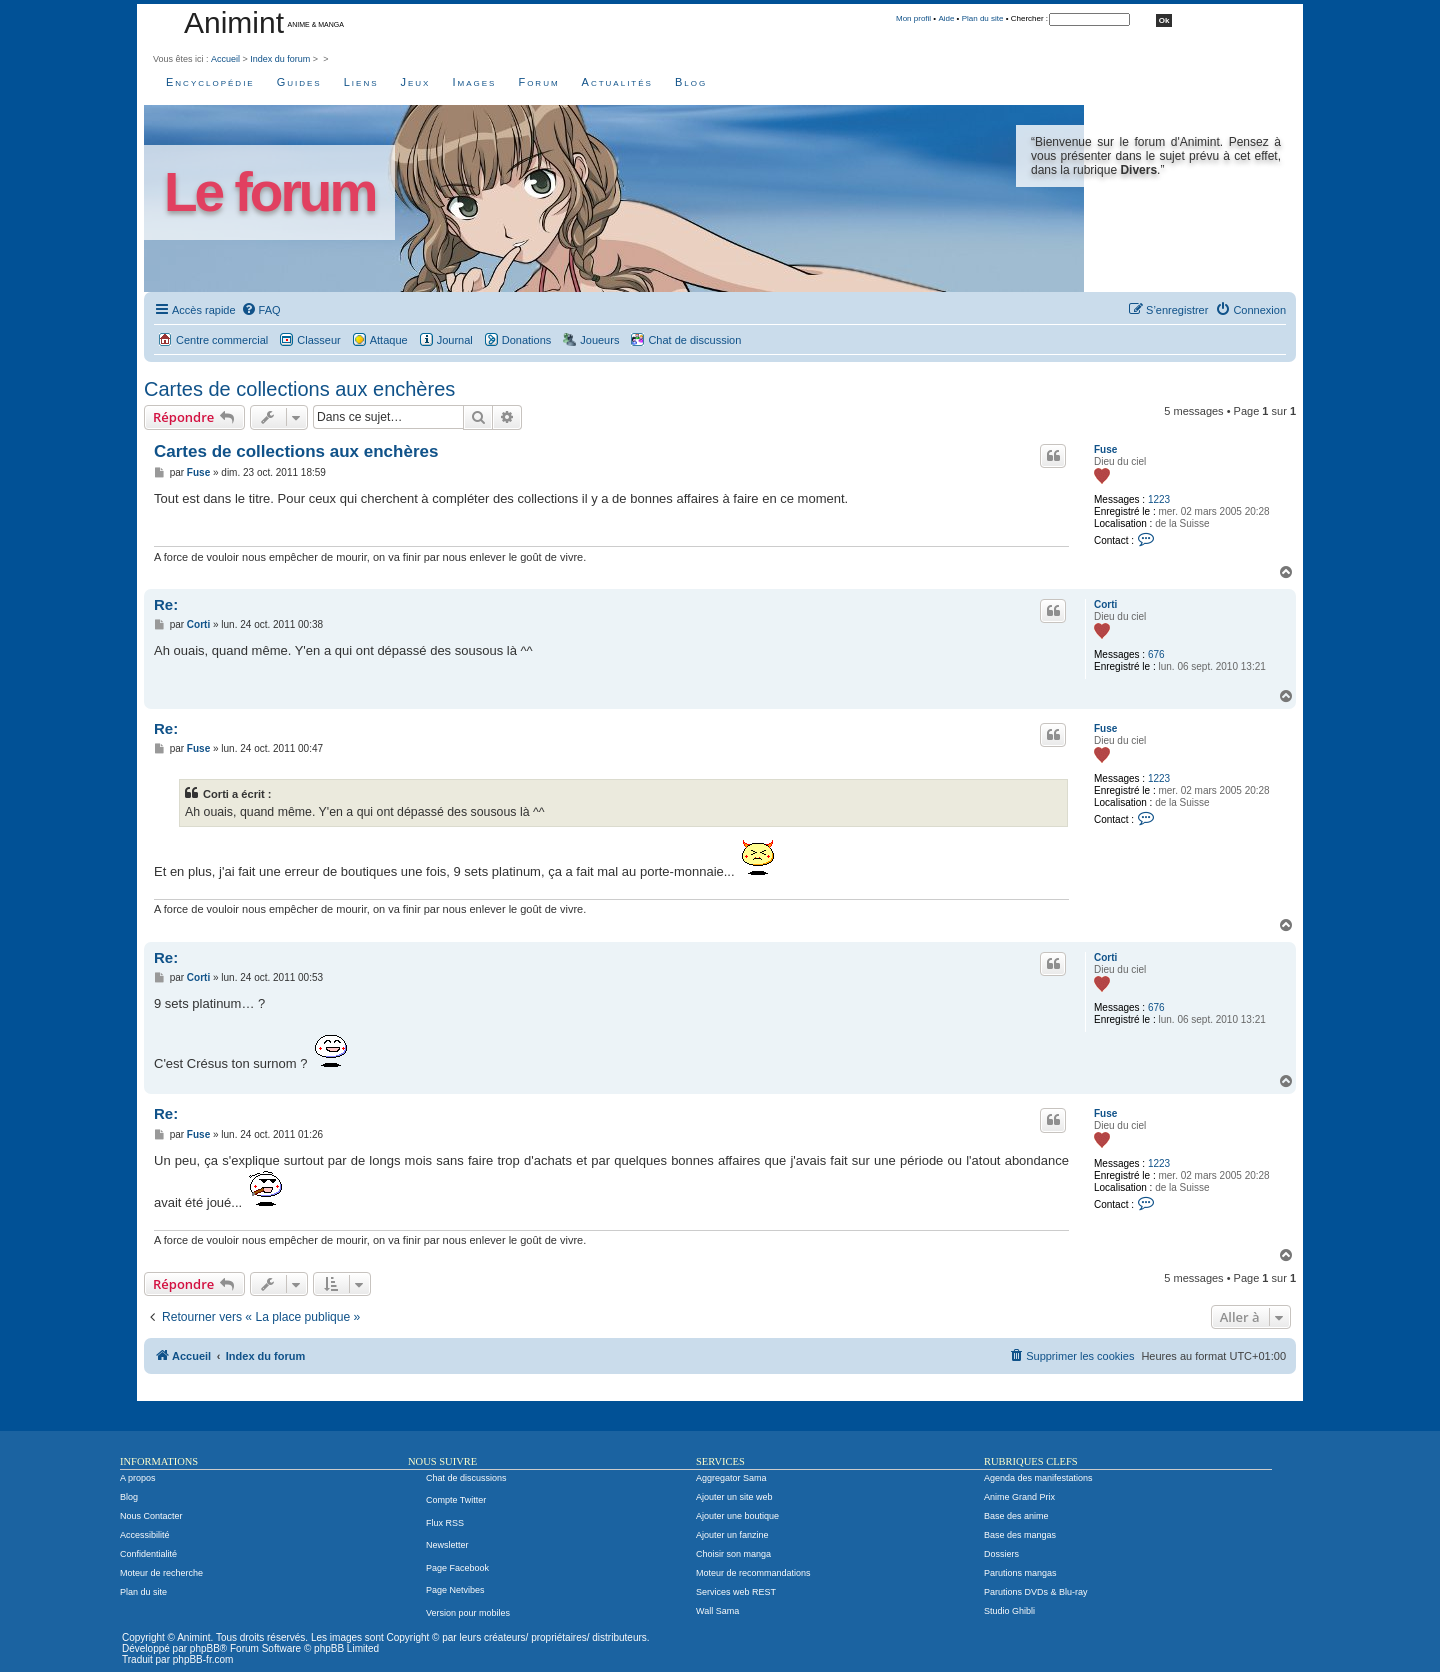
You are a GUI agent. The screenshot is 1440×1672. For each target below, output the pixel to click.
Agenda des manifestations (1038, 1478)
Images (474, 82)
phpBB (205, 1648)
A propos (138, 1478)
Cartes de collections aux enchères (299, 389)
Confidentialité (148, 1554)
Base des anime (1016, 1516)
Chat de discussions (466, 1478)
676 (1156, 654)
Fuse (1105, 449)
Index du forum (280, 59)
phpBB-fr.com (203, 1659)
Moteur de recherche (161, 1573)
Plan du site (983, 18)
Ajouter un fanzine (732, 1535)
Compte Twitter (456, 1500)
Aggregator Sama (731, 1478)
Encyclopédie (210, 82)
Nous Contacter (151, 1516)
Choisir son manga (733, 1554)
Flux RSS (445, 1523)
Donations (527, 340)
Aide (946, 18)
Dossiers (1001, 1554)
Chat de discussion (694, 340)
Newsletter (447, 1545)
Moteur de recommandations (753, 1573)
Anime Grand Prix (1019, 1497)
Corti (1105, 604)
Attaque (389, 340)
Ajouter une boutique (737, 1516)
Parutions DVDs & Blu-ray (1036, 1592)
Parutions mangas (1020, 1573)
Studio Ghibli (1009, 1611)
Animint (234, 22)
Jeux (416, 82)
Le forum (269, 192)
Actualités (617, 82)
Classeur (318, 340)
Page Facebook (457, 1568)
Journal (455, 340)
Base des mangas (1020, 1535)
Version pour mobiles (468, 1613)
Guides (299, 82)
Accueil (225, 59)
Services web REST (736, 1592)
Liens (361, 82)
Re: (166, 604)
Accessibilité (145, 1535)
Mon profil (913, 18)
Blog (691, 82)
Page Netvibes (455, 1590)
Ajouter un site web (734, 1497)
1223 (1159, 499)
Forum (538, 82)
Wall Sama (717, 1611)
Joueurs (599, 340)
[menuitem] (261, 310)
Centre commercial (222, 340)
